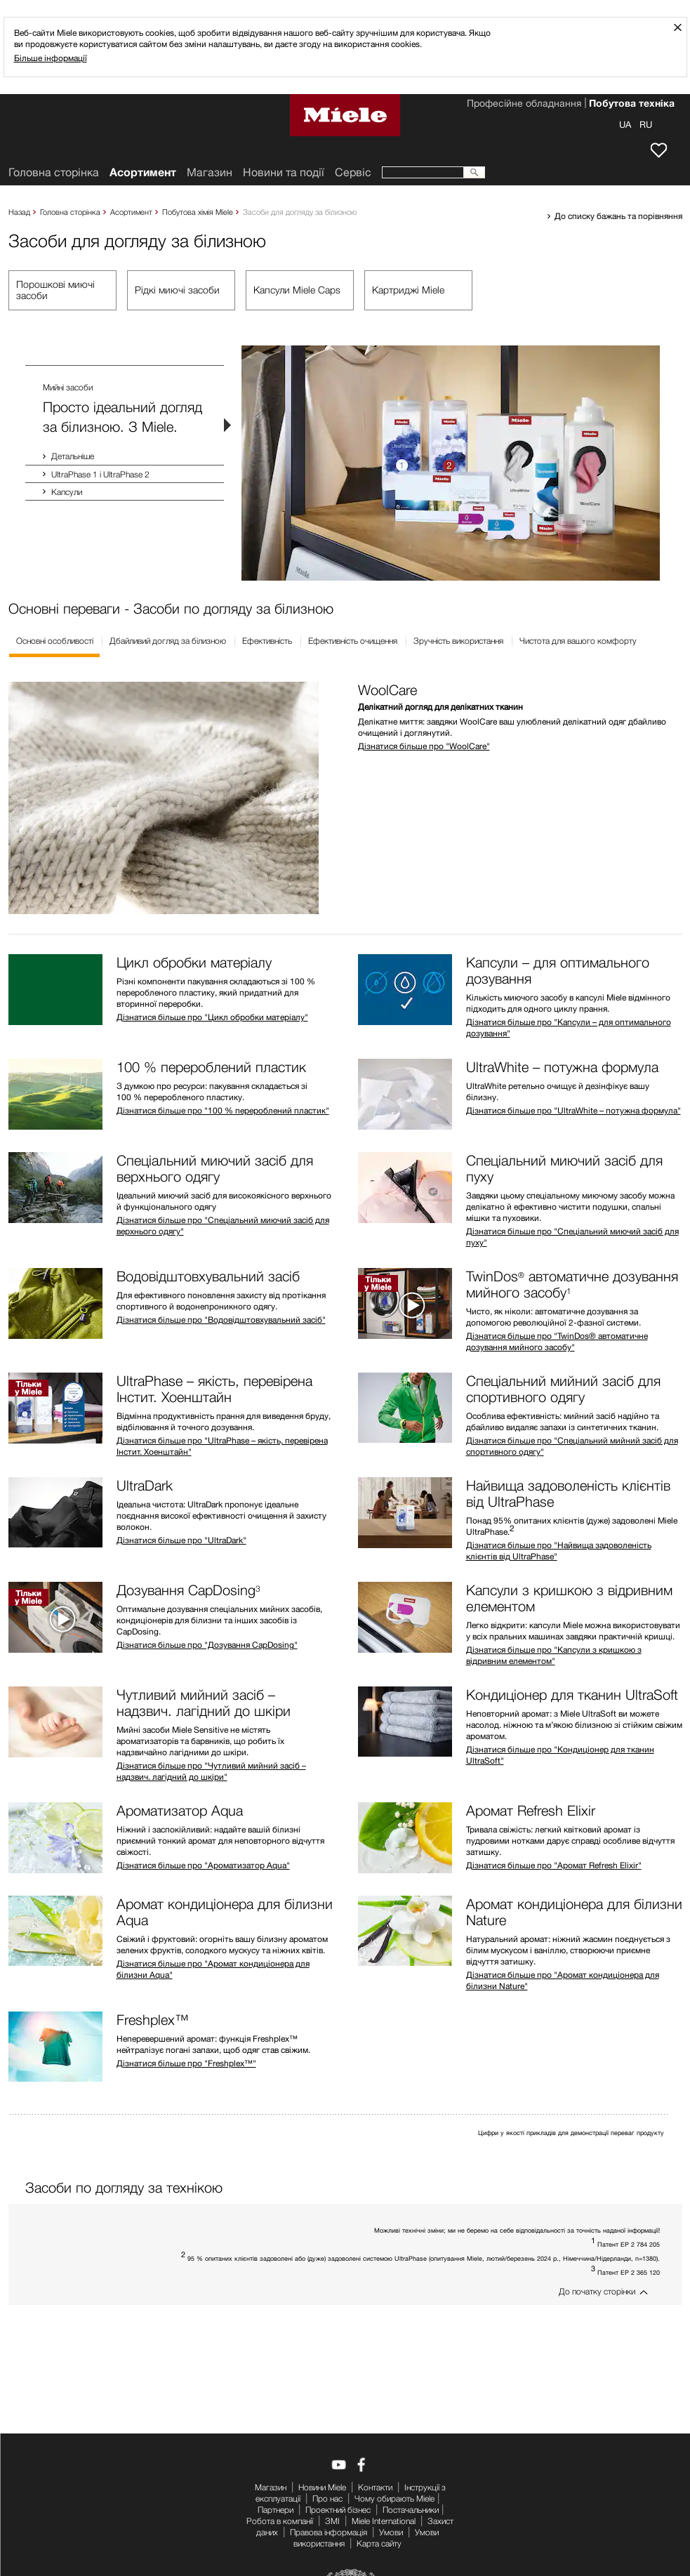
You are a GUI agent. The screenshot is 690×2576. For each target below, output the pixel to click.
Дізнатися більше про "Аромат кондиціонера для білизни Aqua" (213, 1969)
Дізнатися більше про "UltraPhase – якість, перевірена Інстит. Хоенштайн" (222, 1446)
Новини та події (283, 172)
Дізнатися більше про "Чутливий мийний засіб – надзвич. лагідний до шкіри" (211, 1771)
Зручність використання (458, 640)
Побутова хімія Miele (197, 211)
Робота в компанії (279, 2521)
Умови (391, 2532)
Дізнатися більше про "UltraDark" (181, 1540)
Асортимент (131, 211)
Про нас (327, 2498)
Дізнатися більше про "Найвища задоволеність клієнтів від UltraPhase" (558, 1550)
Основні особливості (54, 640)
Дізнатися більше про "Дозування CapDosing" (207, 1644)
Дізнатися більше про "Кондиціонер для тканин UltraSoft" (560, 1755)
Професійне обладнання (524, 105)
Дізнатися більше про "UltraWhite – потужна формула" (573, 1110)
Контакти (375, 2487)
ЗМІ (332, 2521)
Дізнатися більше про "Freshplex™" (186, 2063)
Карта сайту (379, 2543)
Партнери (275, 2509)
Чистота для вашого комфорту (578, 640)
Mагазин (209, 172)
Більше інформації (50, 58)
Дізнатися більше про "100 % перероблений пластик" (223, 1110)
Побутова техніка (632, 105)
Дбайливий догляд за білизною (168, 640)
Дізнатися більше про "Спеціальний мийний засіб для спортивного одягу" (572, 1446)
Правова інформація (328, 2532)
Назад (19, 211)
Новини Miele (322, 2487)
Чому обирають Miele (394, 2498)
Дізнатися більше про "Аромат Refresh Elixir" (554, 1865)
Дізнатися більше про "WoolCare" (424, 746)
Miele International (384, 2521)
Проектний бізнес (338, 2509)
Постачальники (411, 2509)
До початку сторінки (597, 2291)
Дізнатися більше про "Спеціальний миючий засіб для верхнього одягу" (223, 1225)
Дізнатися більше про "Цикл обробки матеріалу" (212, 1017)
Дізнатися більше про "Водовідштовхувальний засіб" (221, 1319)
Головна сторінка (70, 211)
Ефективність (267, 640)
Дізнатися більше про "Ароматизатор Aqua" (203, 1865)
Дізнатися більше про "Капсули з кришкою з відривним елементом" (554, 1655)
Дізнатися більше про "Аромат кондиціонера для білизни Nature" (562, 1980)
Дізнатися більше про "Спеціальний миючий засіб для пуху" (572, 1237)
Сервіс (353, 172)
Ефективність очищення (352, 640)
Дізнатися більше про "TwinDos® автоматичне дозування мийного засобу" (557, 1341)
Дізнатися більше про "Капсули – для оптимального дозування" (568, 1027)
